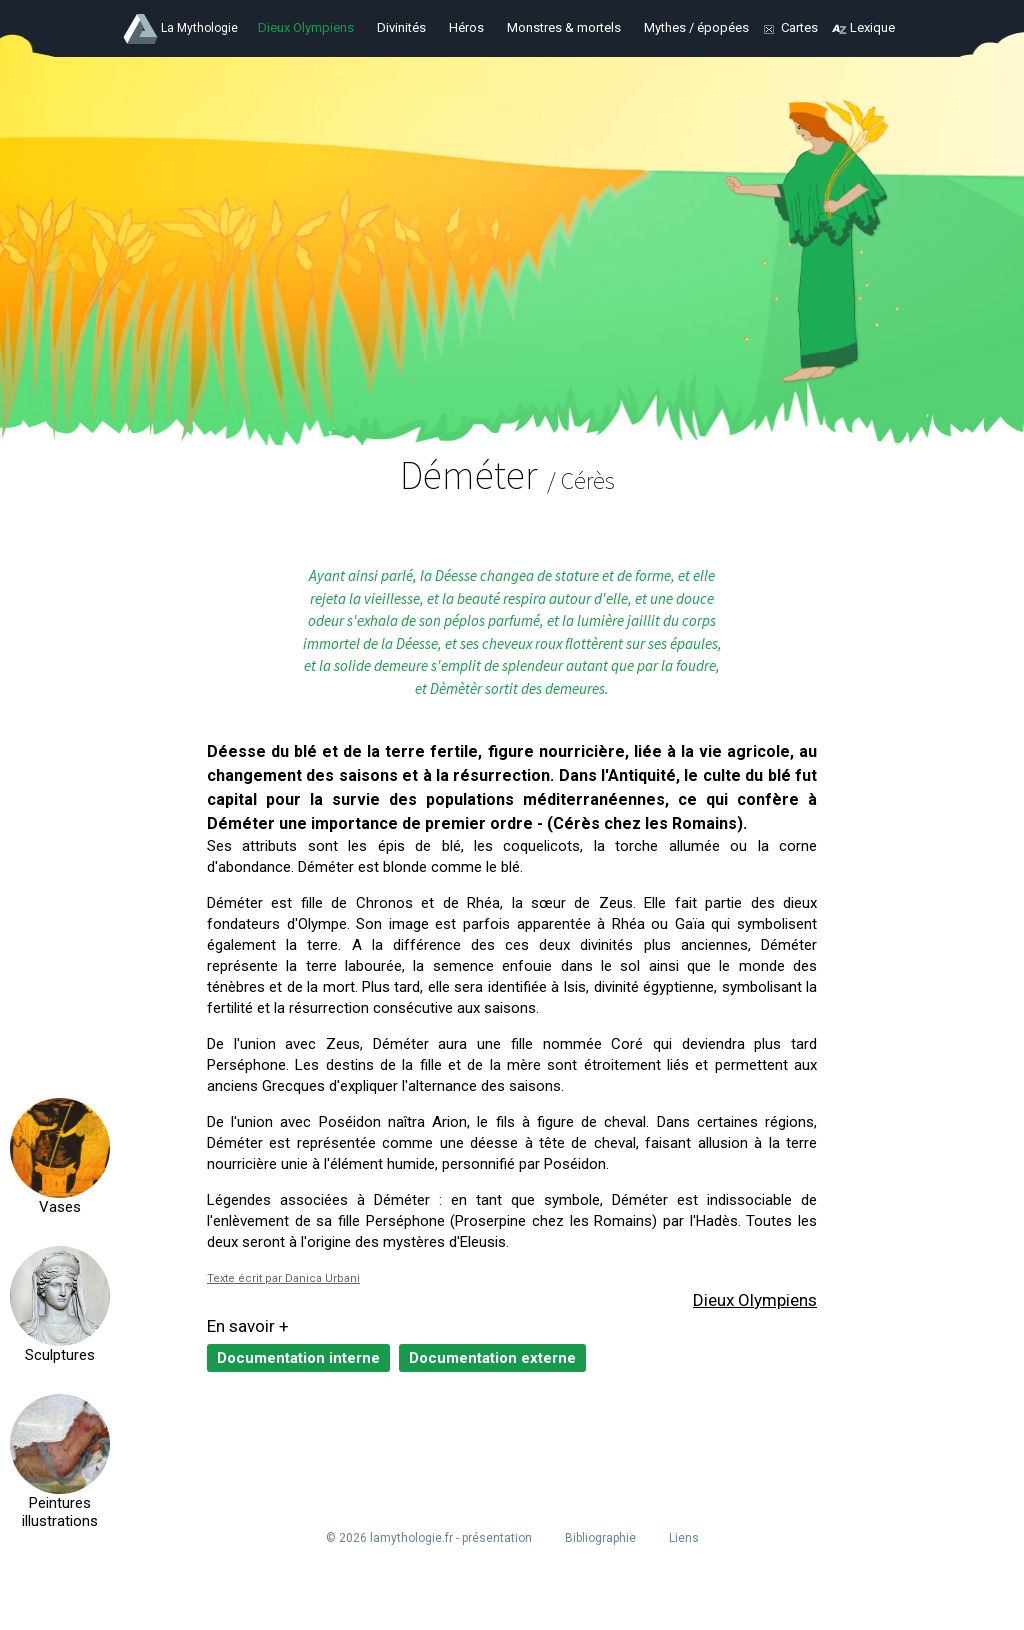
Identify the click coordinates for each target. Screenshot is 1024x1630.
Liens (684, 1538)
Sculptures (60, 1355)
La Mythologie (199, 28)
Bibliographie (600, 1538)
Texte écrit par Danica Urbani (283, 1278)
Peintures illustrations (60, 1512)
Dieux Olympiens (306, 27)
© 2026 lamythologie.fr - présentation (429, 1538)
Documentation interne (298, 1358)
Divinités (401, 27)
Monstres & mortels (564, 27)
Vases (60, 1207)
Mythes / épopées (696, 27)
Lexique (872, 27)
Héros (466, 27)
